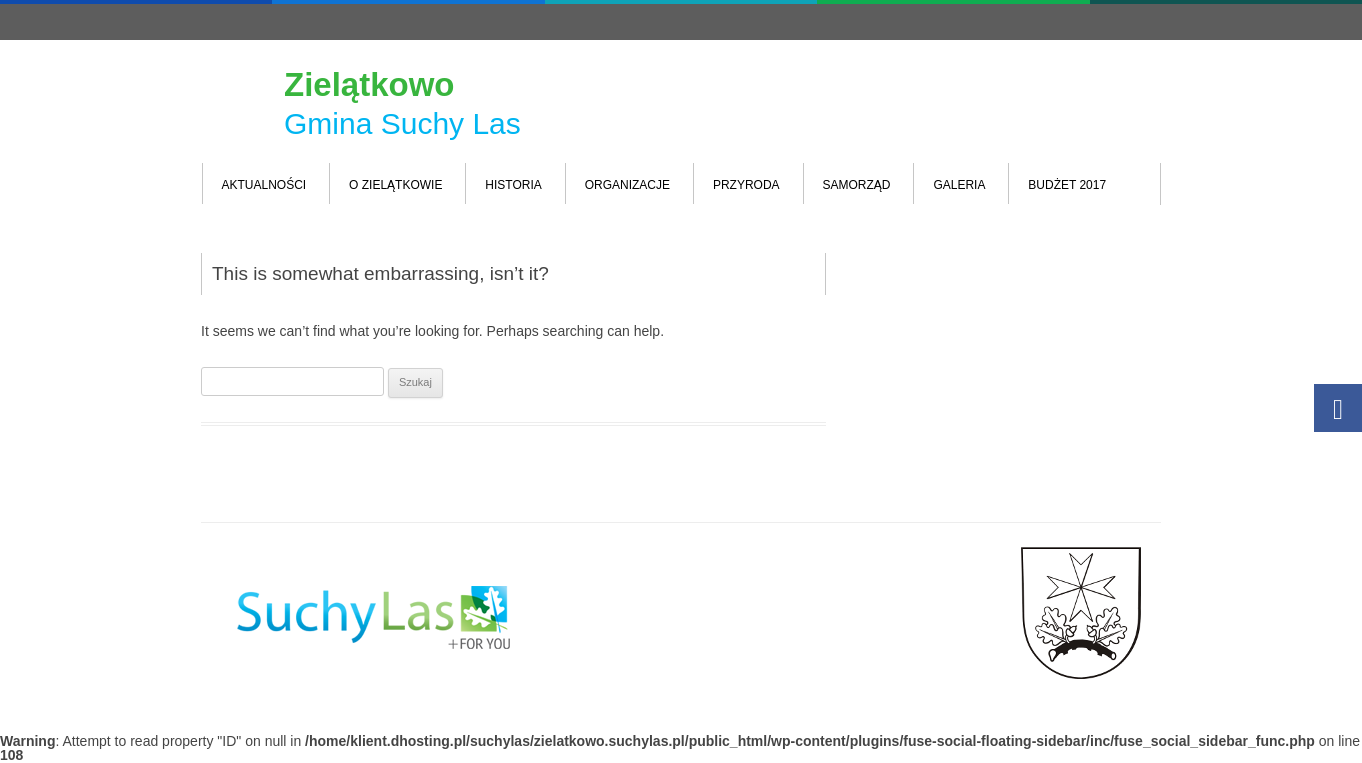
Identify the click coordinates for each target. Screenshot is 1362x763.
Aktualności (264, 185)
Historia (513, 185)
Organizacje (627, 185)
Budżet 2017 (1067, 185)
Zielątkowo (369, 84)
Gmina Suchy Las (402, 123)
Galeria (959, 185)
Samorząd (857, 185)
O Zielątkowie (395, 185)
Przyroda (746, 185)
